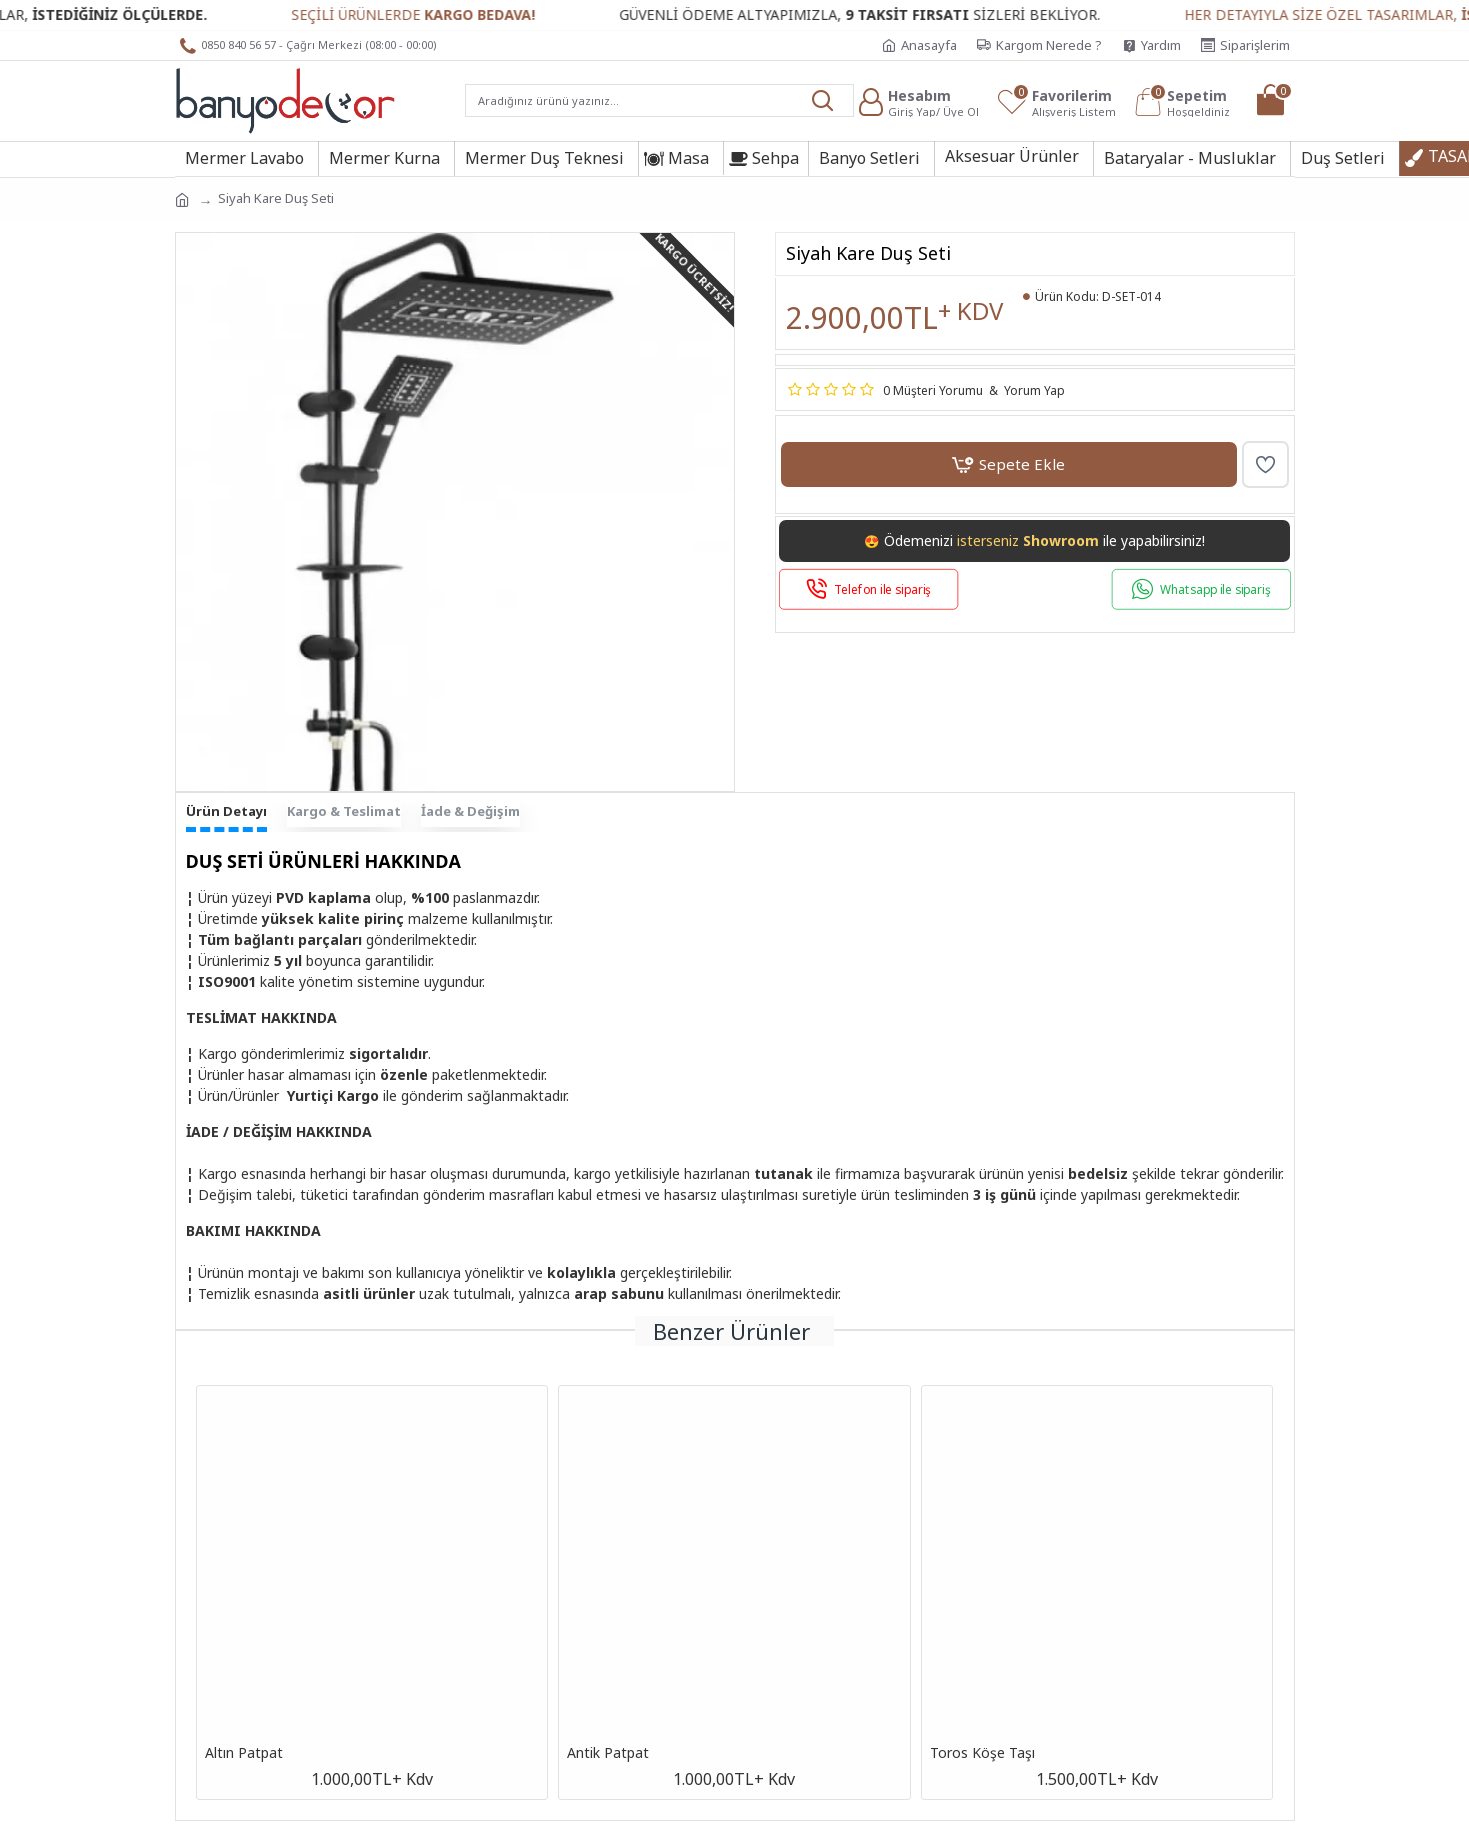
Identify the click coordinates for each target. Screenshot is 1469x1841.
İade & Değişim (470, 811)
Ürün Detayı (226, 811)
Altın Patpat (244, 1753)
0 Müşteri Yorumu (933, 390)
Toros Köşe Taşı (982, 1753)
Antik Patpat (608, 1753)
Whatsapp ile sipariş (1215, 589)
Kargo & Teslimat (344, 811)
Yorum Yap (1034, 390)
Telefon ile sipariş (882, 589)
